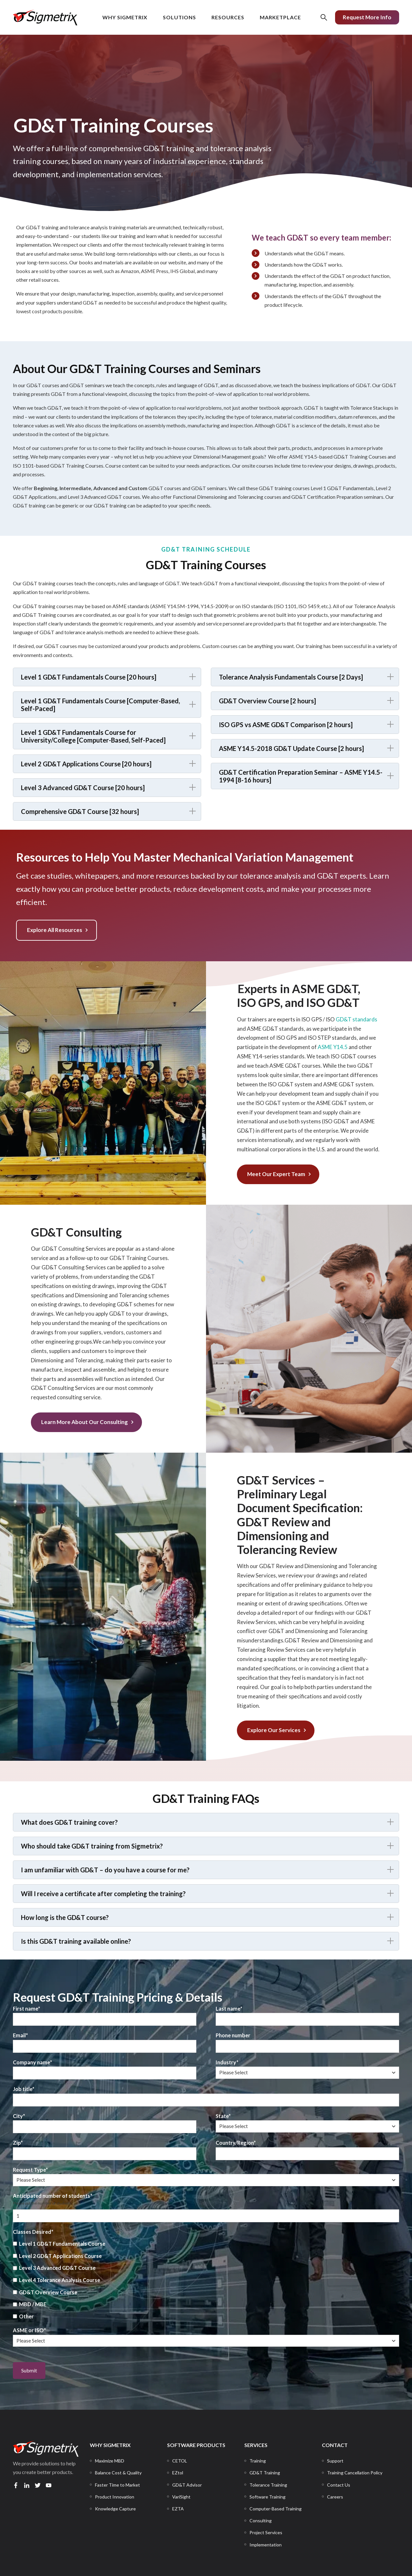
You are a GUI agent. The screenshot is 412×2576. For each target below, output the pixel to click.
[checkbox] (206, 2280)
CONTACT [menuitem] (335, 2445)
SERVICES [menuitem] (255, 2445)
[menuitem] (109, 2460)
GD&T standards (356, 1019)
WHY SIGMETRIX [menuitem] (110, 2445)
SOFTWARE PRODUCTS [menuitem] (196, 2445)
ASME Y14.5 (333, 1047)
